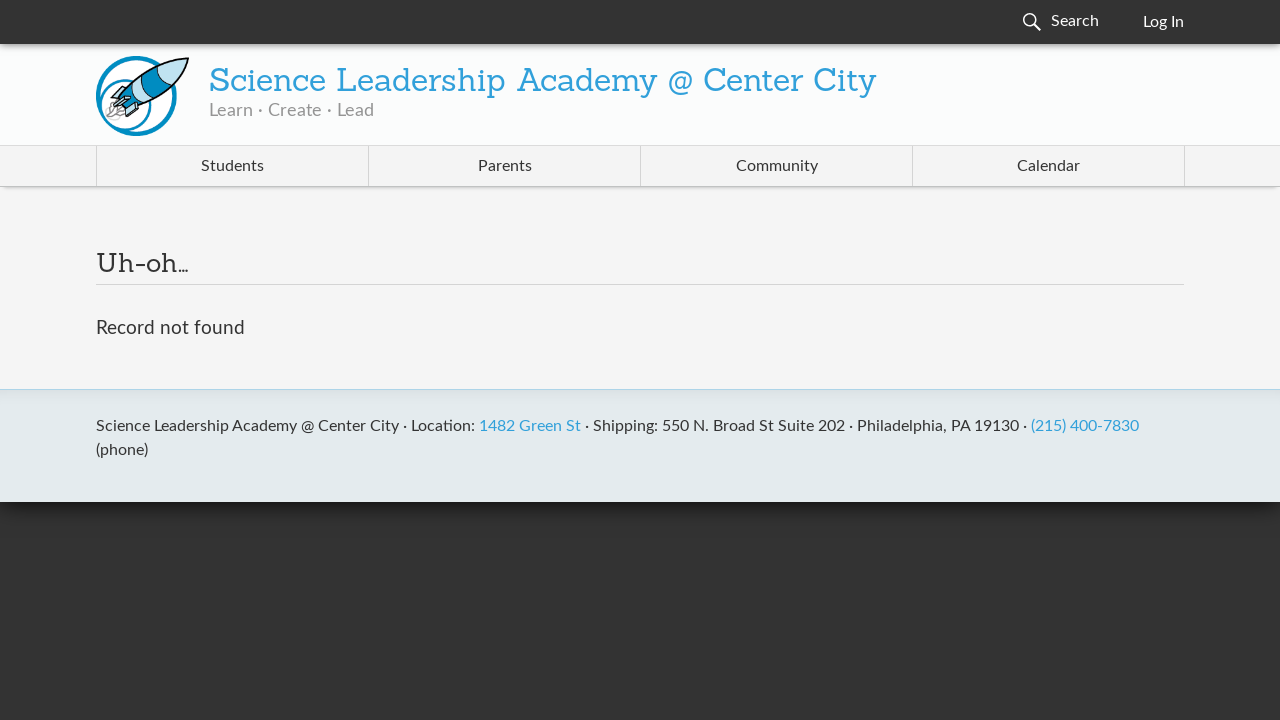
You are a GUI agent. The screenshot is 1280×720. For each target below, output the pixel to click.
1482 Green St (530, 426)
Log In (1163, 22)
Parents (505, 166)
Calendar (1048, 166)
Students (232, 166)
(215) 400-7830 (1085, 426)
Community (777, 166)
